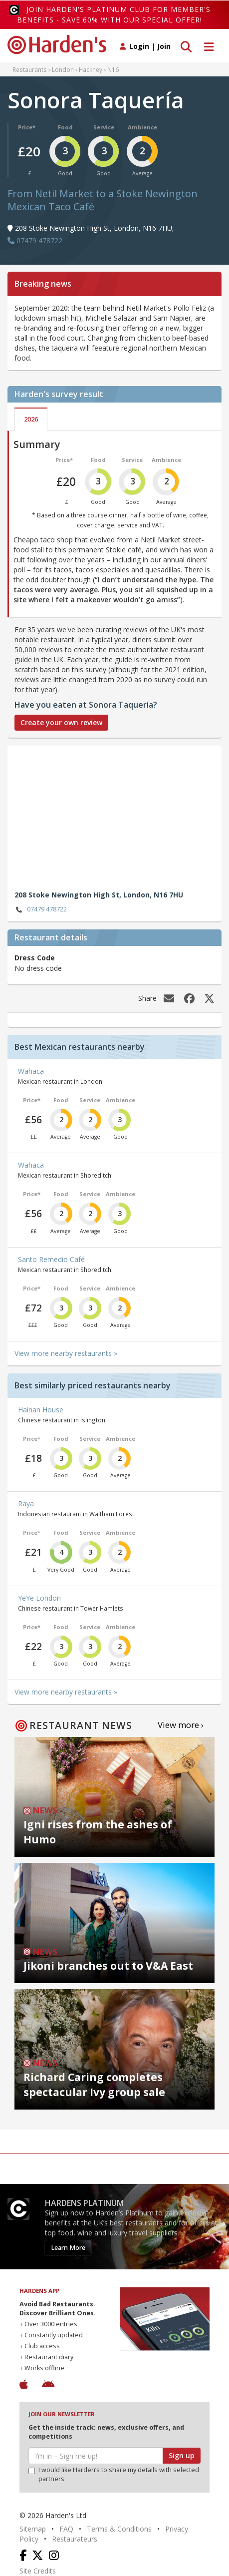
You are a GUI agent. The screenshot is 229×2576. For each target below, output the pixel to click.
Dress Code (34, 957)
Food (65, 127)
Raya (26, 1503)
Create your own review (61, 722)
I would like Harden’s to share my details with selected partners (113, 2474)
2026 (31, 419)
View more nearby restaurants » (65, 1353)
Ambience (142, 127)
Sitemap (32, 2529)
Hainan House (40, 1409)
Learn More (68, 2247)
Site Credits (37, 2571)
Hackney (90, 69)
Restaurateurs (74, 2539)
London (63, 69)
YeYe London (39, 1598)
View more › (181, 1724)
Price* (26, 127)
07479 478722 (40, 909)
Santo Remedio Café (51, 1259)
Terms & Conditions (119, 2529)
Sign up (182, 2455)
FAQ (66, 2529)
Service (103, 127)
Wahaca (31, 1071)
